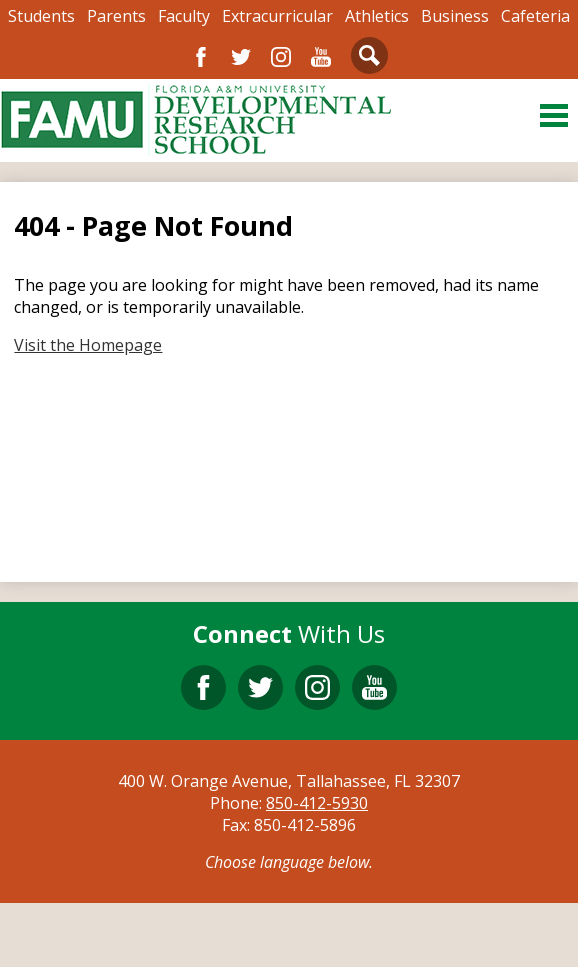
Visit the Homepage (88, 345)
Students (41, 16)
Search (369, 59)
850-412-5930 (317, 803)
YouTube (321, 57)
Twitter (241, 57)
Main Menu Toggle (554, 115)
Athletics (377, 16)
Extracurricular (277, 16)
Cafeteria (535, 16)
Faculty (184, 16)
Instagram (281, 57)
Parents (116, 16)
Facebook (201, 57)
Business (455, 16)
